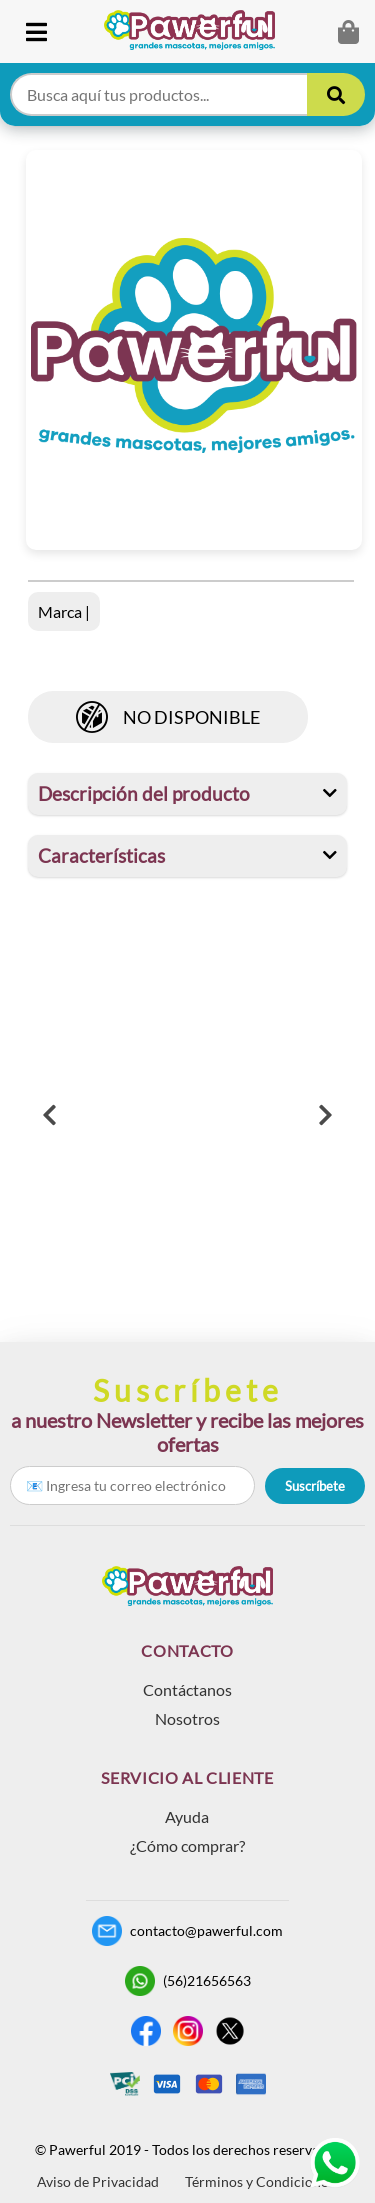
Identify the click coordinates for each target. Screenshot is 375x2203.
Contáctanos (187, 1689)
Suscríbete (315, 1486)
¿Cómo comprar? (187, 1845)
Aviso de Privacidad (98, 2181)
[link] (197, 31)
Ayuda (187, 1816)
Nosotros (187, 1718)
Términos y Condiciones (259, 2181)
